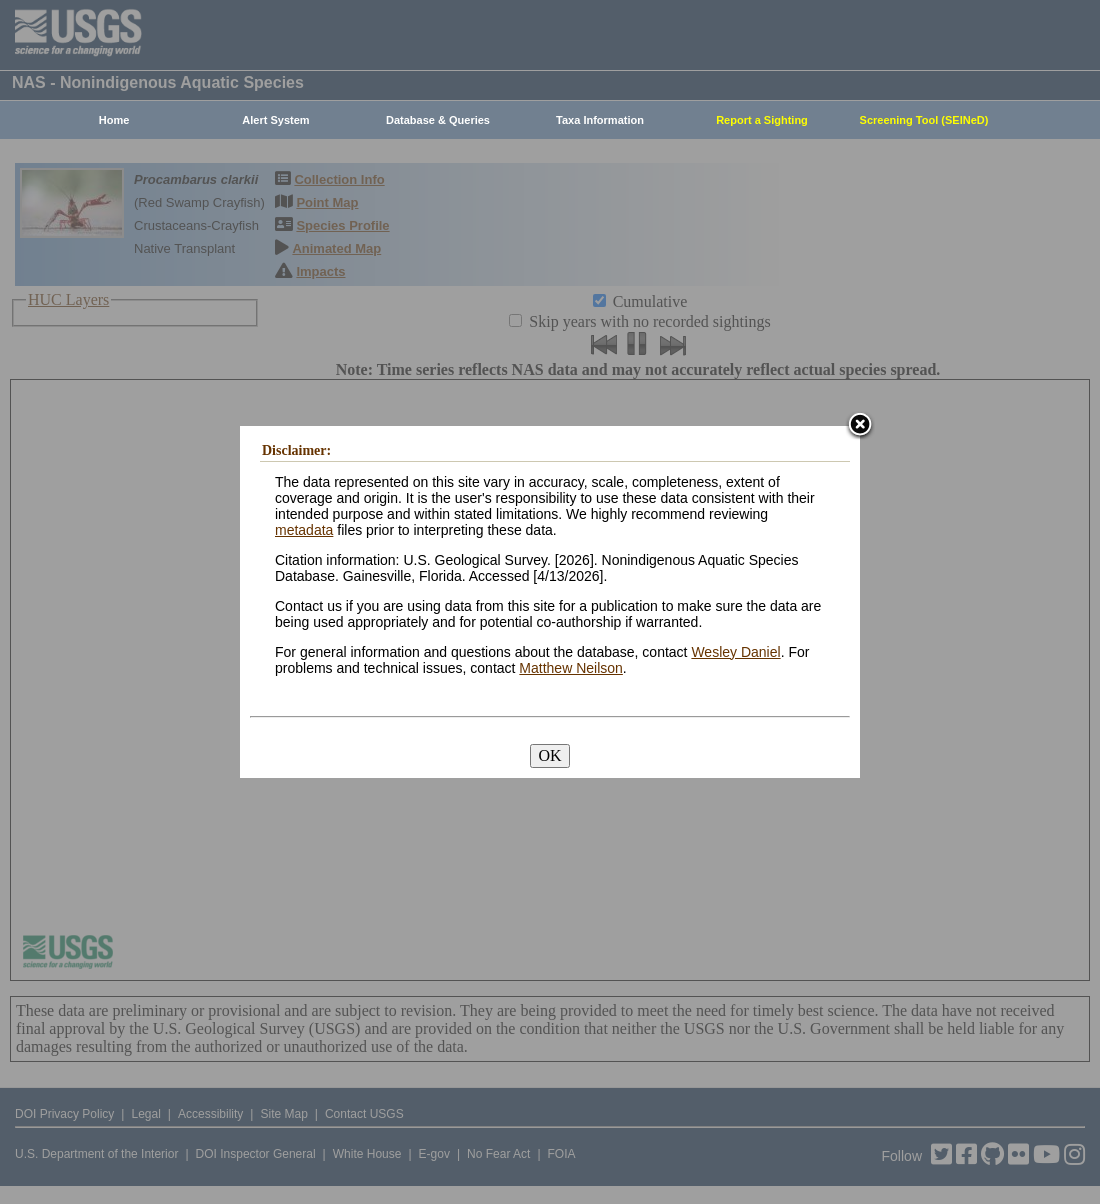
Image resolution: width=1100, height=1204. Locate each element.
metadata (304, 530)
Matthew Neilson (571, 668)
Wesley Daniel (735, 652)
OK (549, 755)
